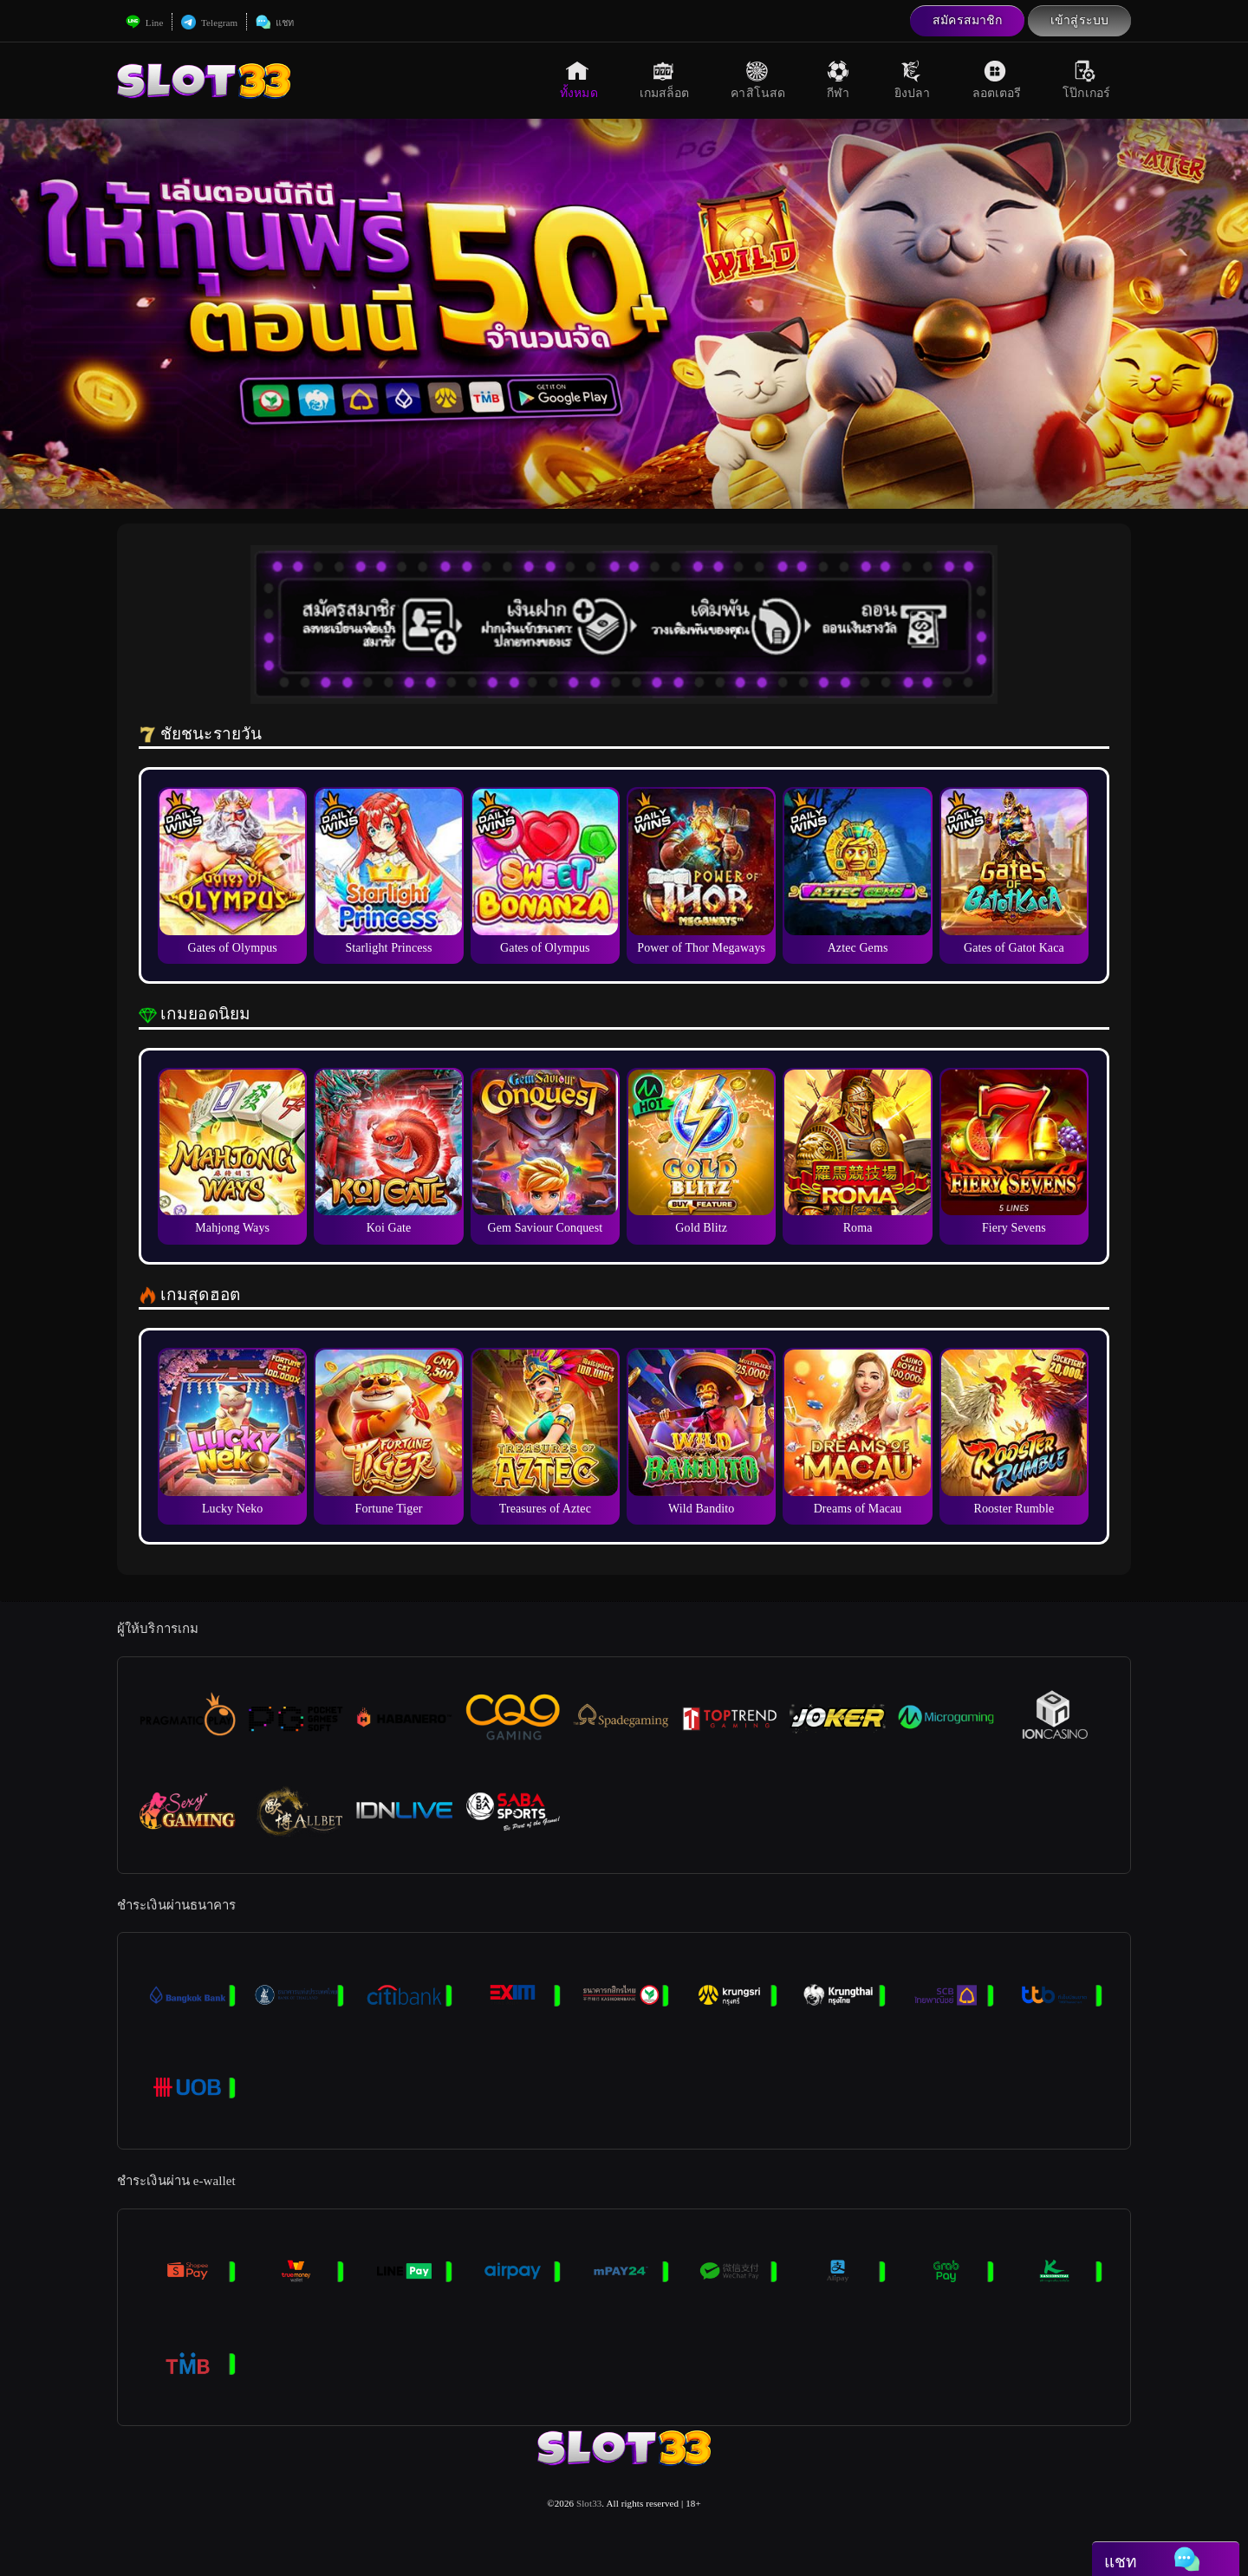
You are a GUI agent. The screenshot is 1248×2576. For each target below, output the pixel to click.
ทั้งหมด (579, 80)
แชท (275, 22)
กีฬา (840, 80)
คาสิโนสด (758, 80)
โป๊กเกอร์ (1086, 80)
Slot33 (588, 2503)
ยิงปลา (912, 80)
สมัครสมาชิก (967, 20)
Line (144, 22)
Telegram (209, 22)
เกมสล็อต (665, 80)
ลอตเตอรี (997, 80)
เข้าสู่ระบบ (1079, 20)
